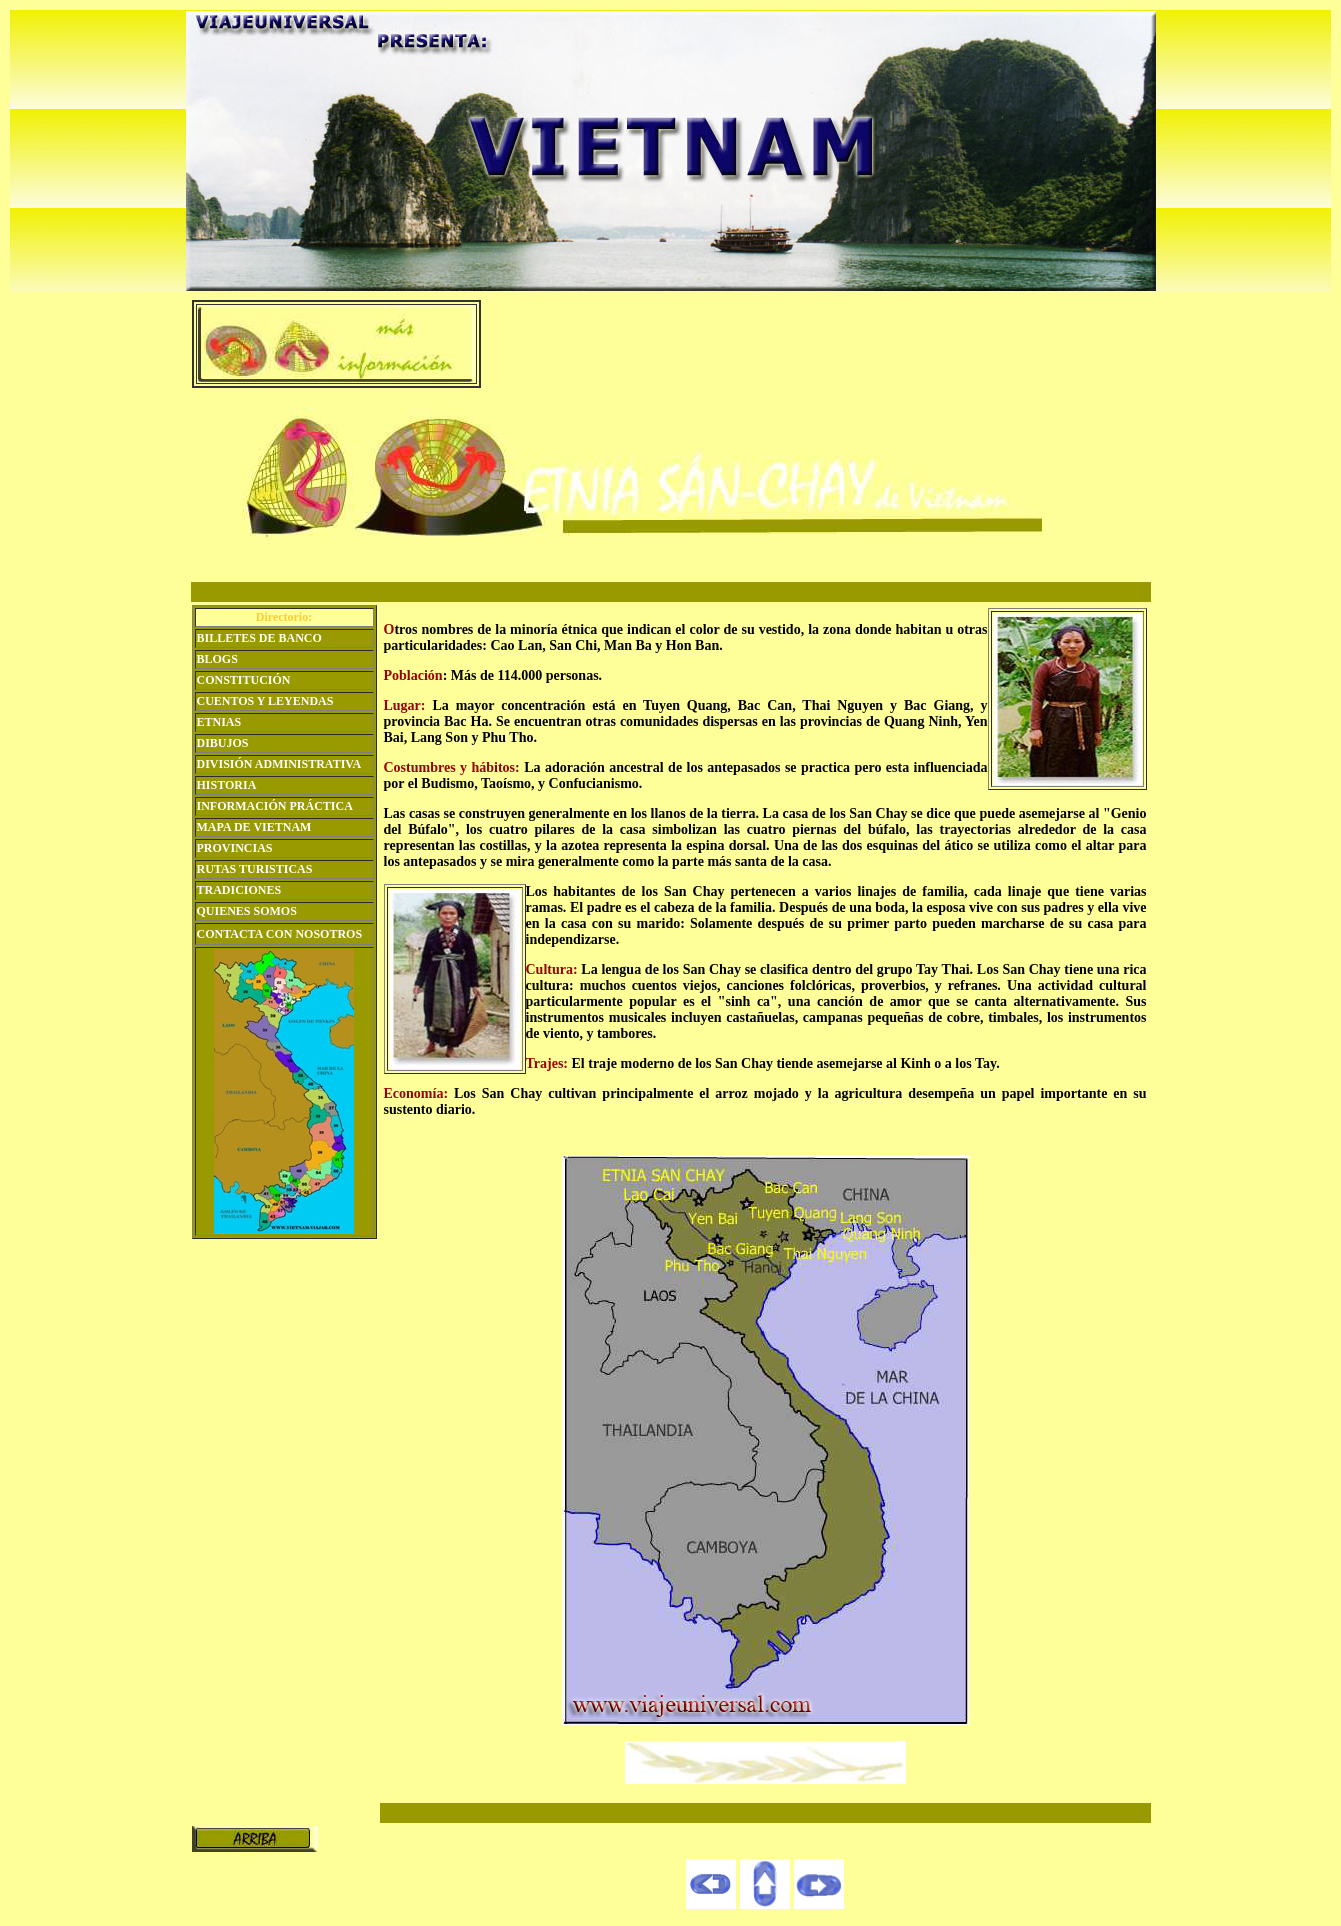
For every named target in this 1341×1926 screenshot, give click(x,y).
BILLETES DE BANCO (259, 638)
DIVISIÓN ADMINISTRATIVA (279, 764)
